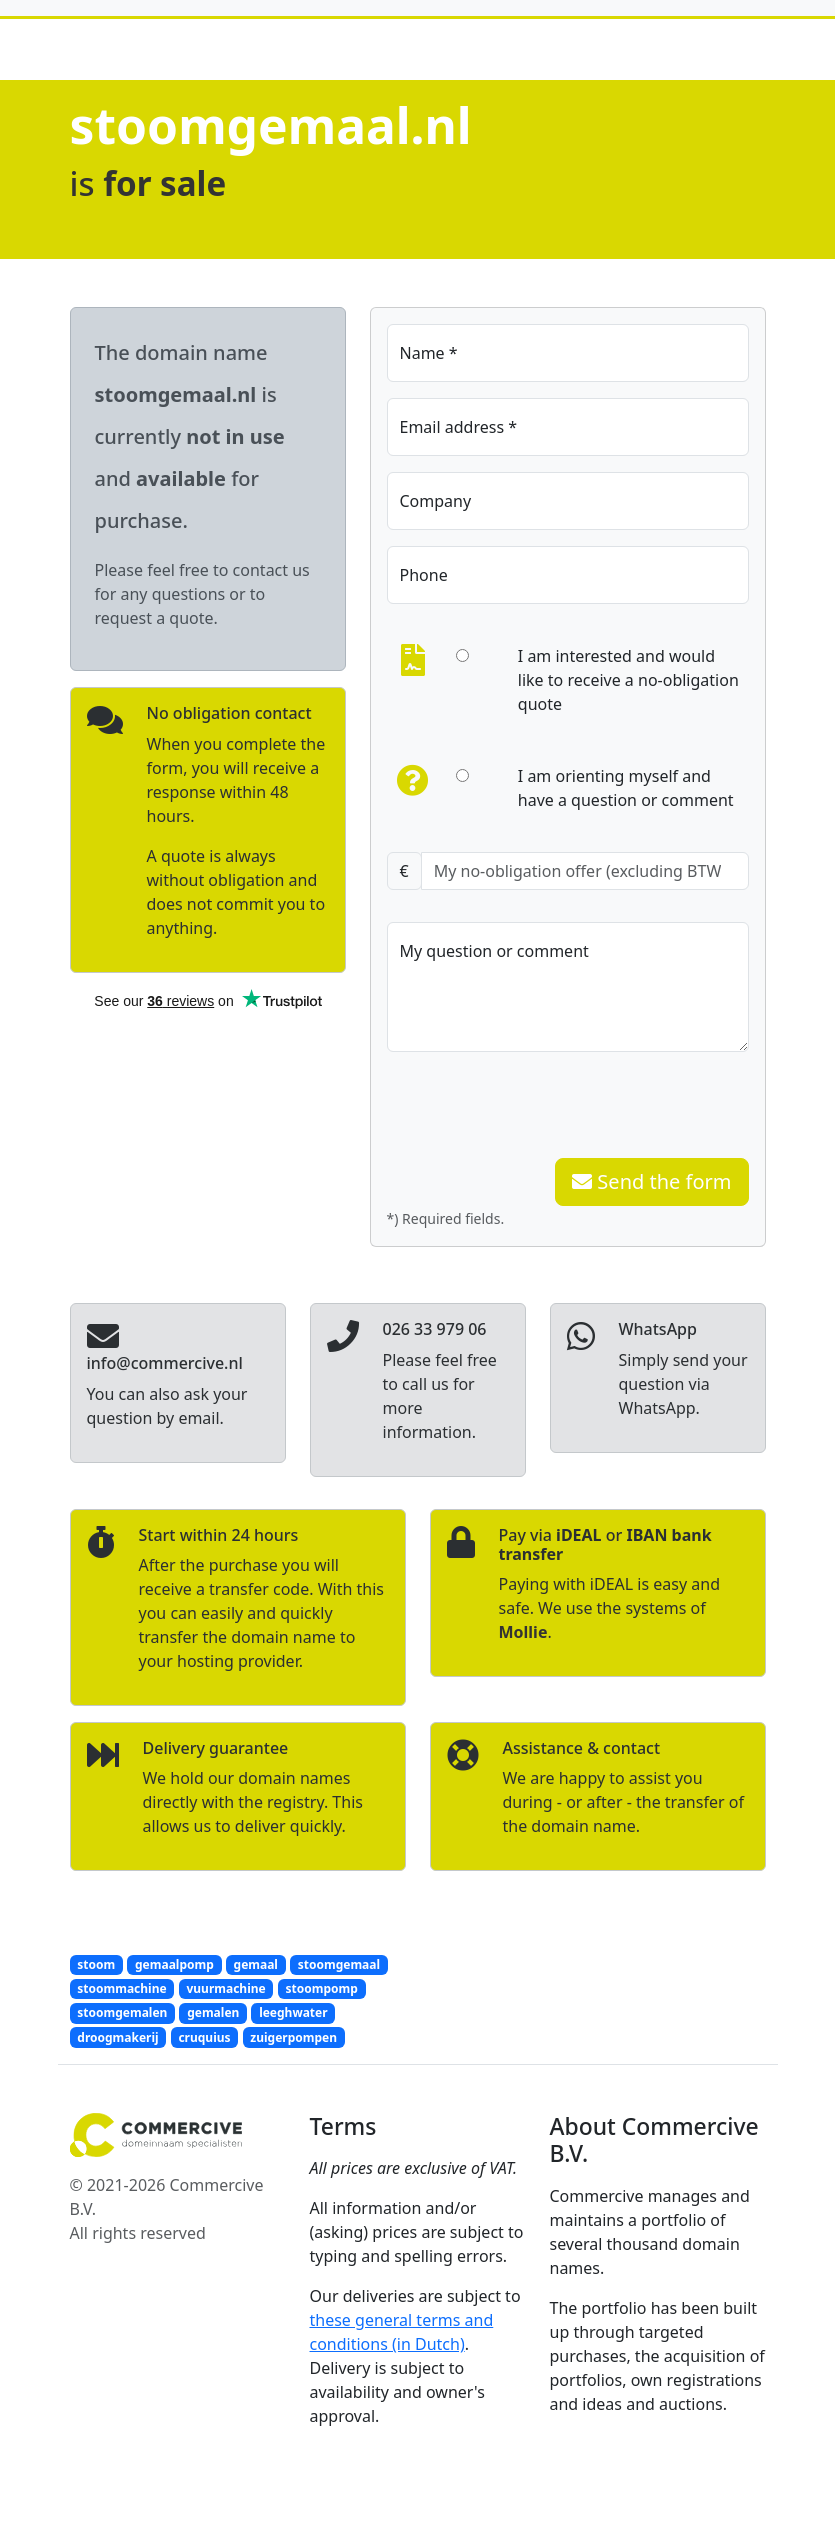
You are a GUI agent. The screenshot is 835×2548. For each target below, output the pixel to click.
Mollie (523, 1632)
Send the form (651, 1181)
